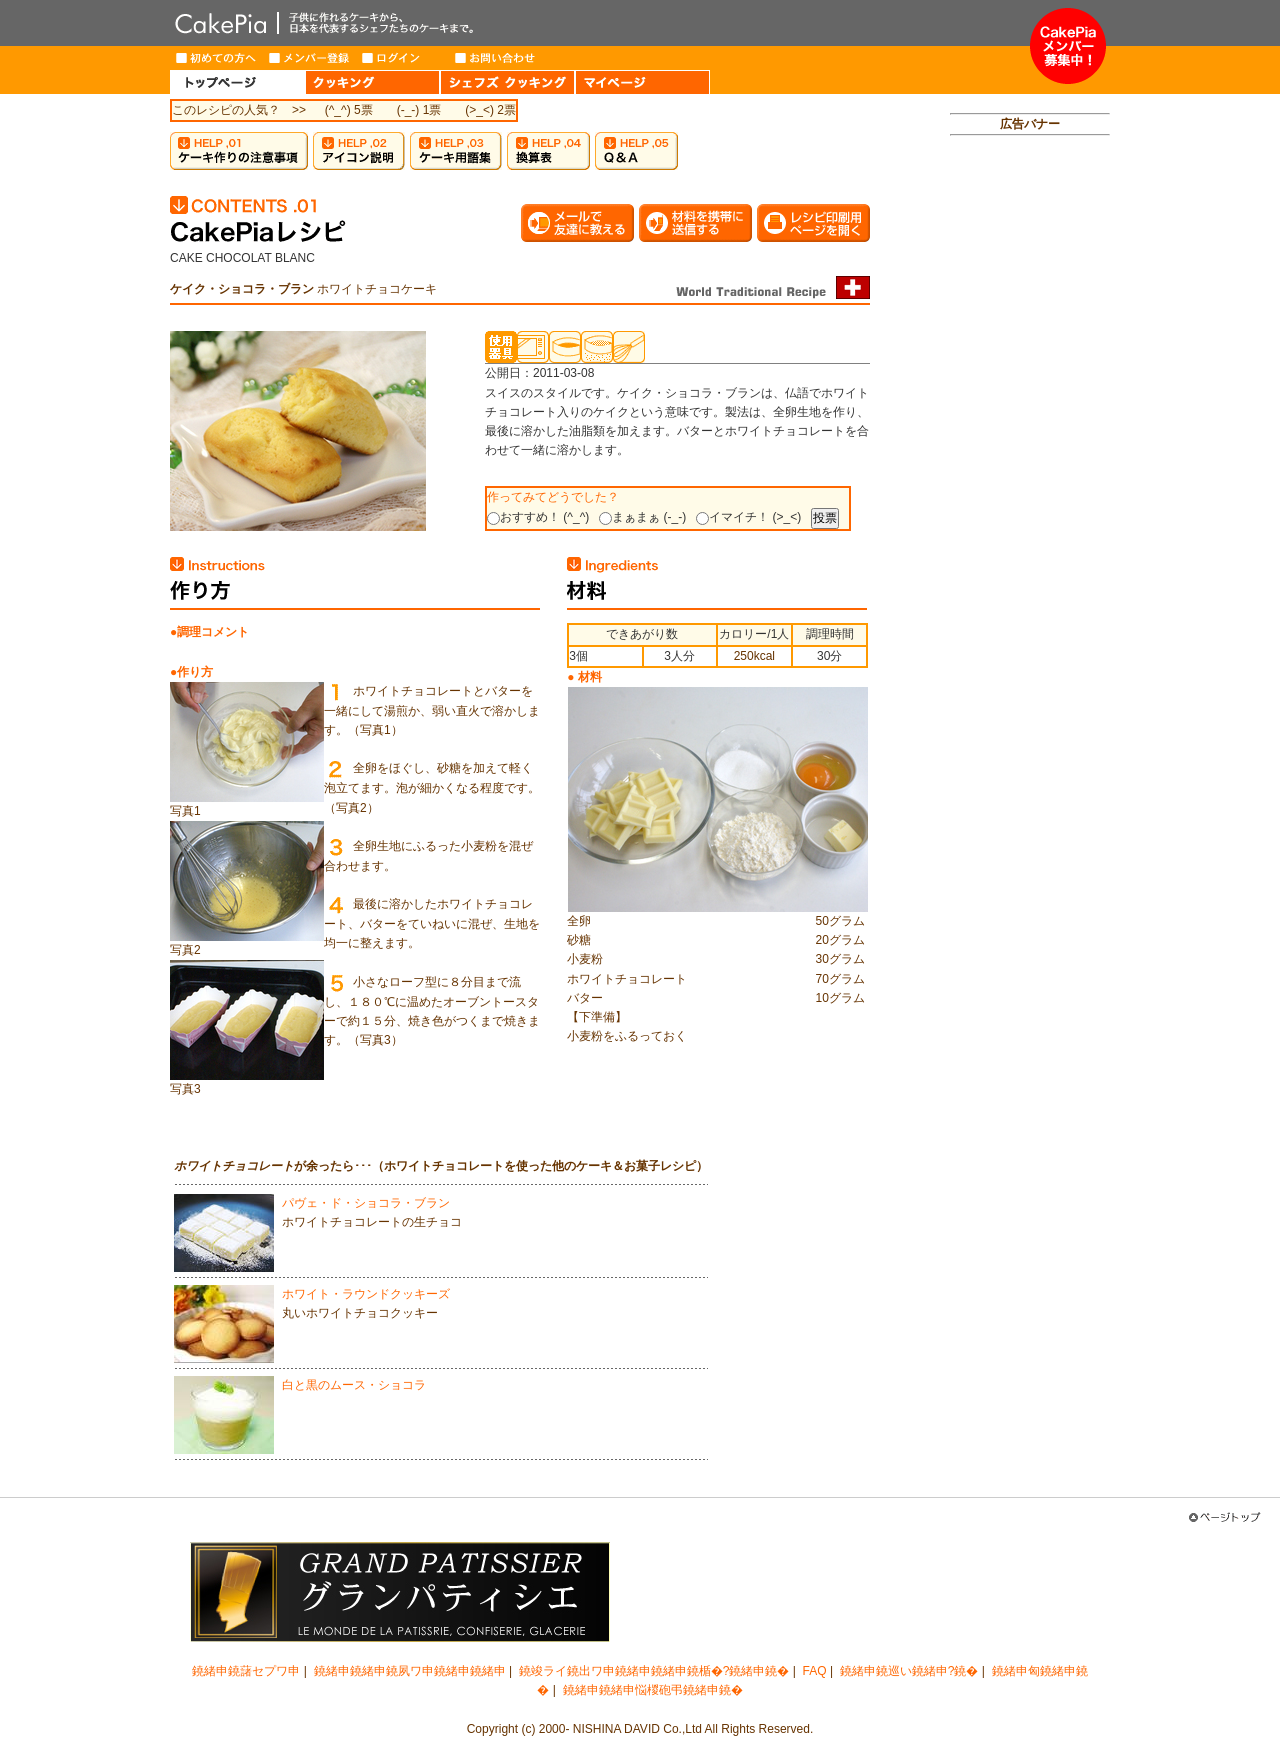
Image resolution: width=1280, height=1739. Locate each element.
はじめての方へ (216, 58)
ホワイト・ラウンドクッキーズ (366, 1294)
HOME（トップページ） (237, 82)
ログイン (402, 58)
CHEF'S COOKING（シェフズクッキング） (507, 82)
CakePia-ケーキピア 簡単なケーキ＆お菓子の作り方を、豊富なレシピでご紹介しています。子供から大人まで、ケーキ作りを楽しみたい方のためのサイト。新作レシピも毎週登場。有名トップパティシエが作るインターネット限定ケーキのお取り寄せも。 (600, 23)
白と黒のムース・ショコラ (354, 1385)
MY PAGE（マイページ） (642, 82)
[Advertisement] (1030, 456)
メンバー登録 (309, 58)
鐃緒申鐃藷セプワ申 (246, 1671)
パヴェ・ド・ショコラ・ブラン (366, 1203)
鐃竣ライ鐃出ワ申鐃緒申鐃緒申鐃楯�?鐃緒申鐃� (654, 1671)
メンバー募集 (1068, 46)
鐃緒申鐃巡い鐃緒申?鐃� (909, 1671)
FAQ (815, 1671)
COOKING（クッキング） (372, 82)
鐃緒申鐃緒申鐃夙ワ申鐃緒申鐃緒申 (410, 1671)
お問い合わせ (495, 58)
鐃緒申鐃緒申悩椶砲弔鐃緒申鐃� (653, 1690)
